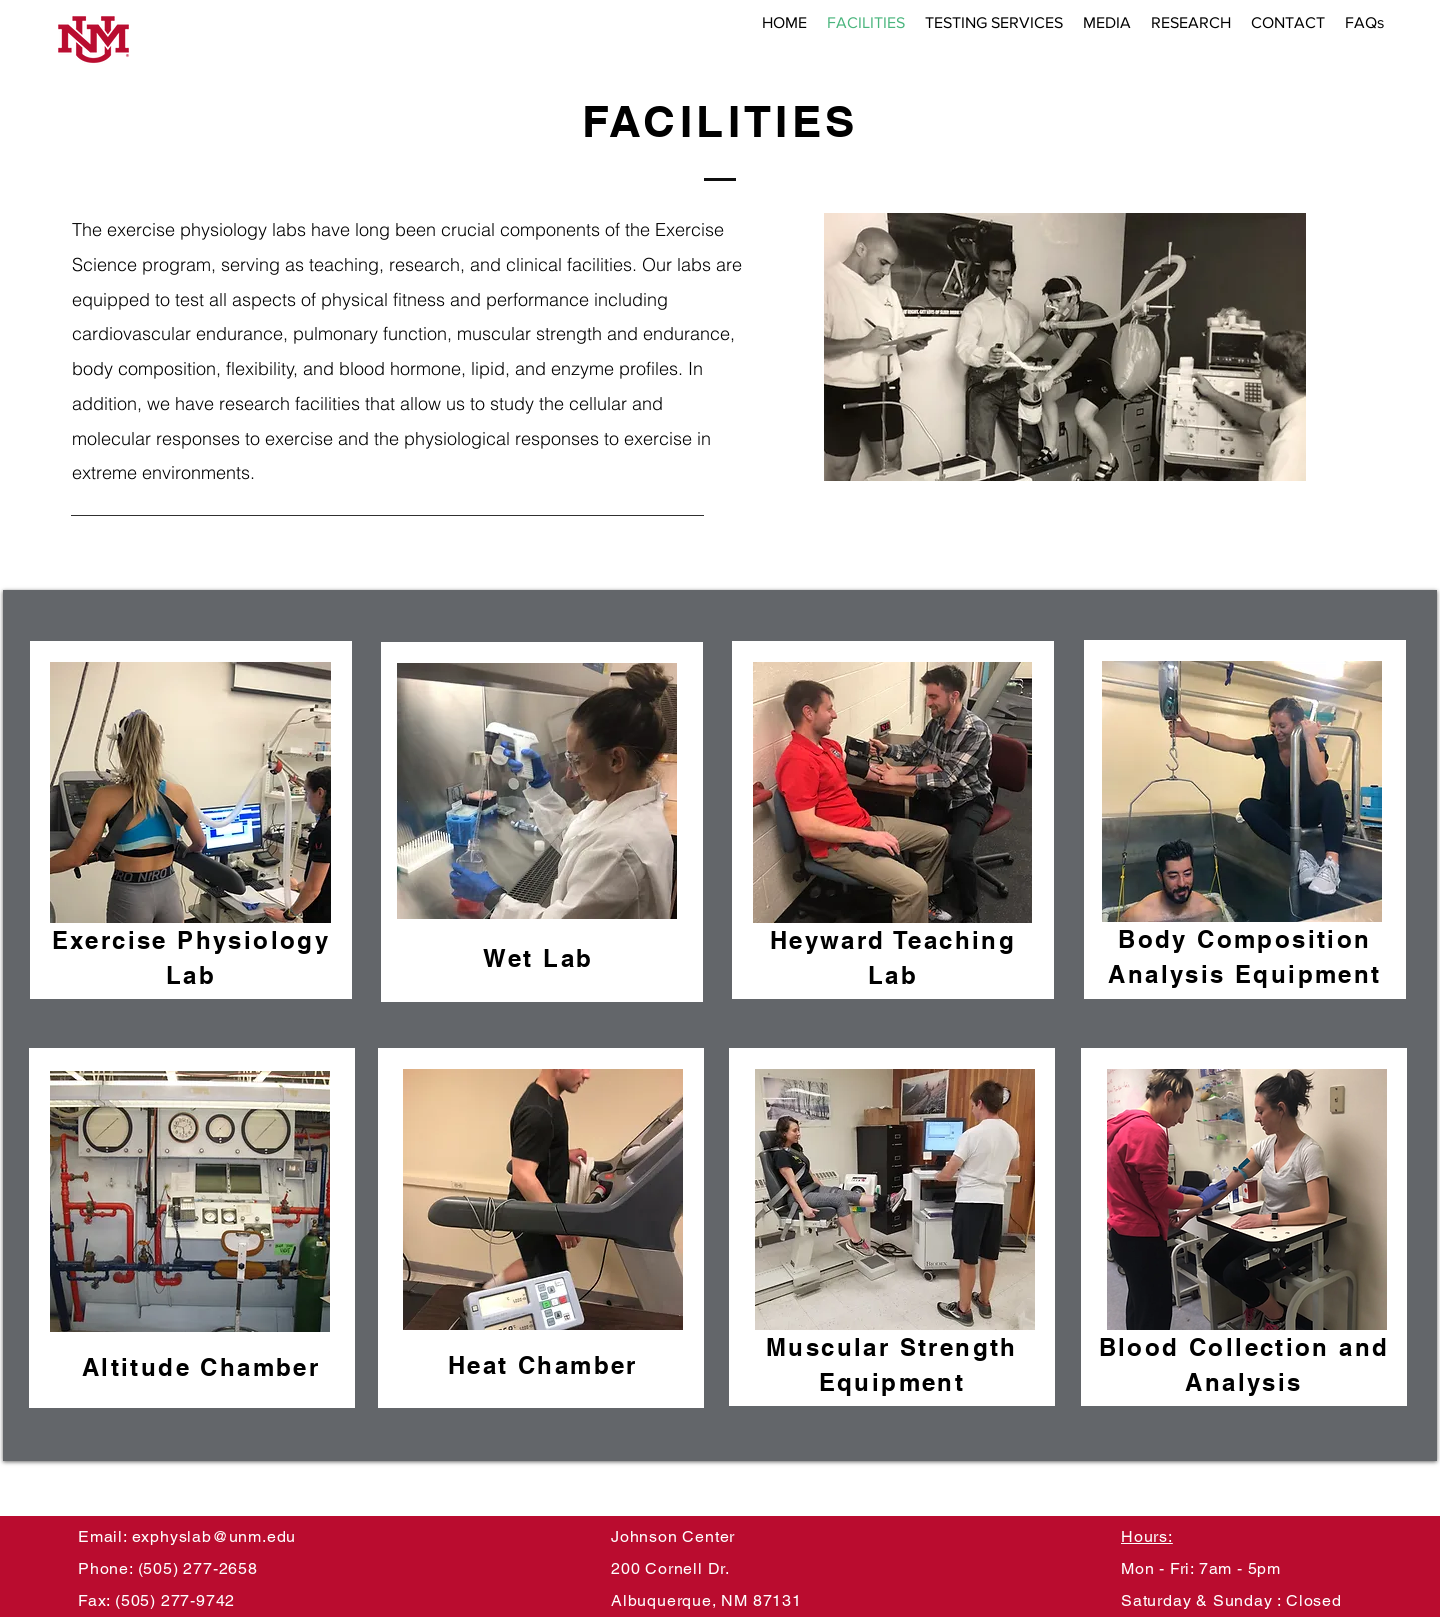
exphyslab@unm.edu (214, 1536)
